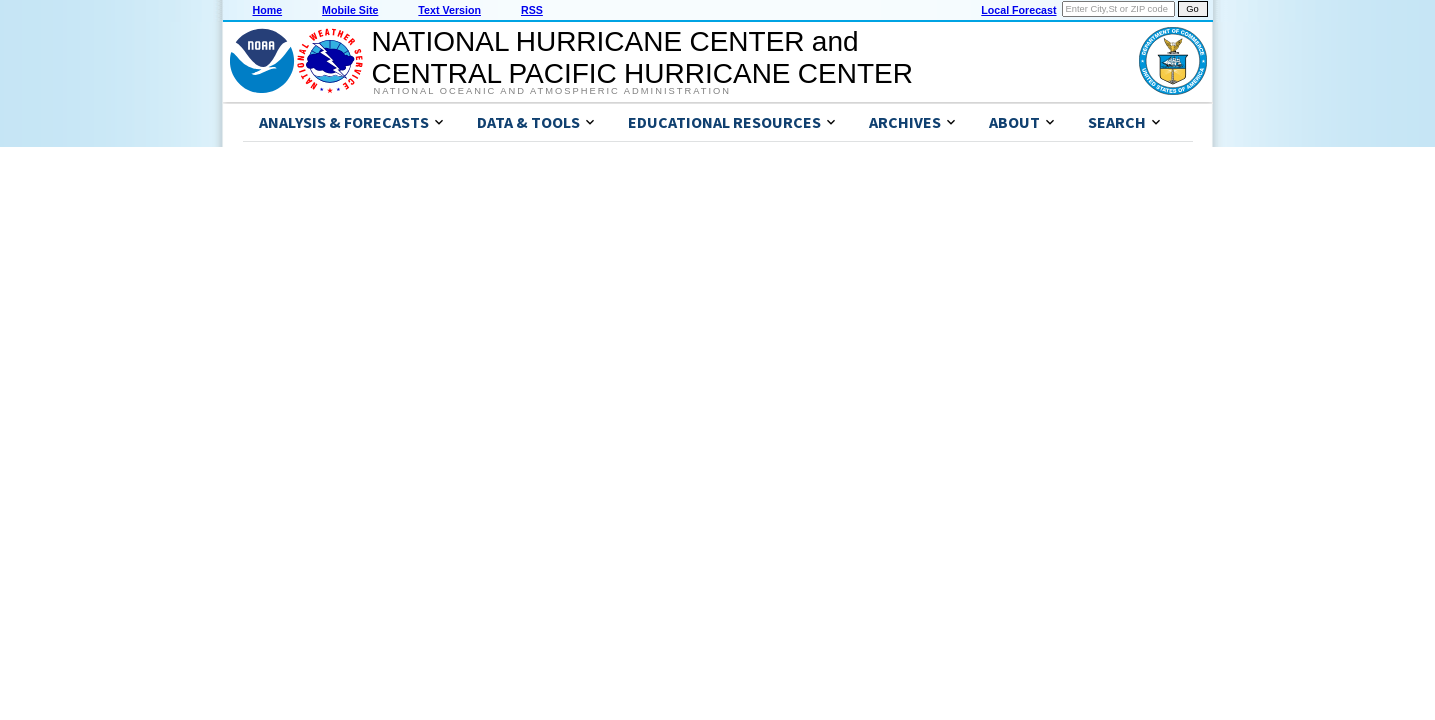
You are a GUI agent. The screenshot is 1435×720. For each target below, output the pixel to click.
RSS (532, 10)
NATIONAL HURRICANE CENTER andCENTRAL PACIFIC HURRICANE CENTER (642, 57)
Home (268, 10)
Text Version (449, 10)
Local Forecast (1018, 10)
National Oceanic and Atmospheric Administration (552, 91)
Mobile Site (350, 10)
